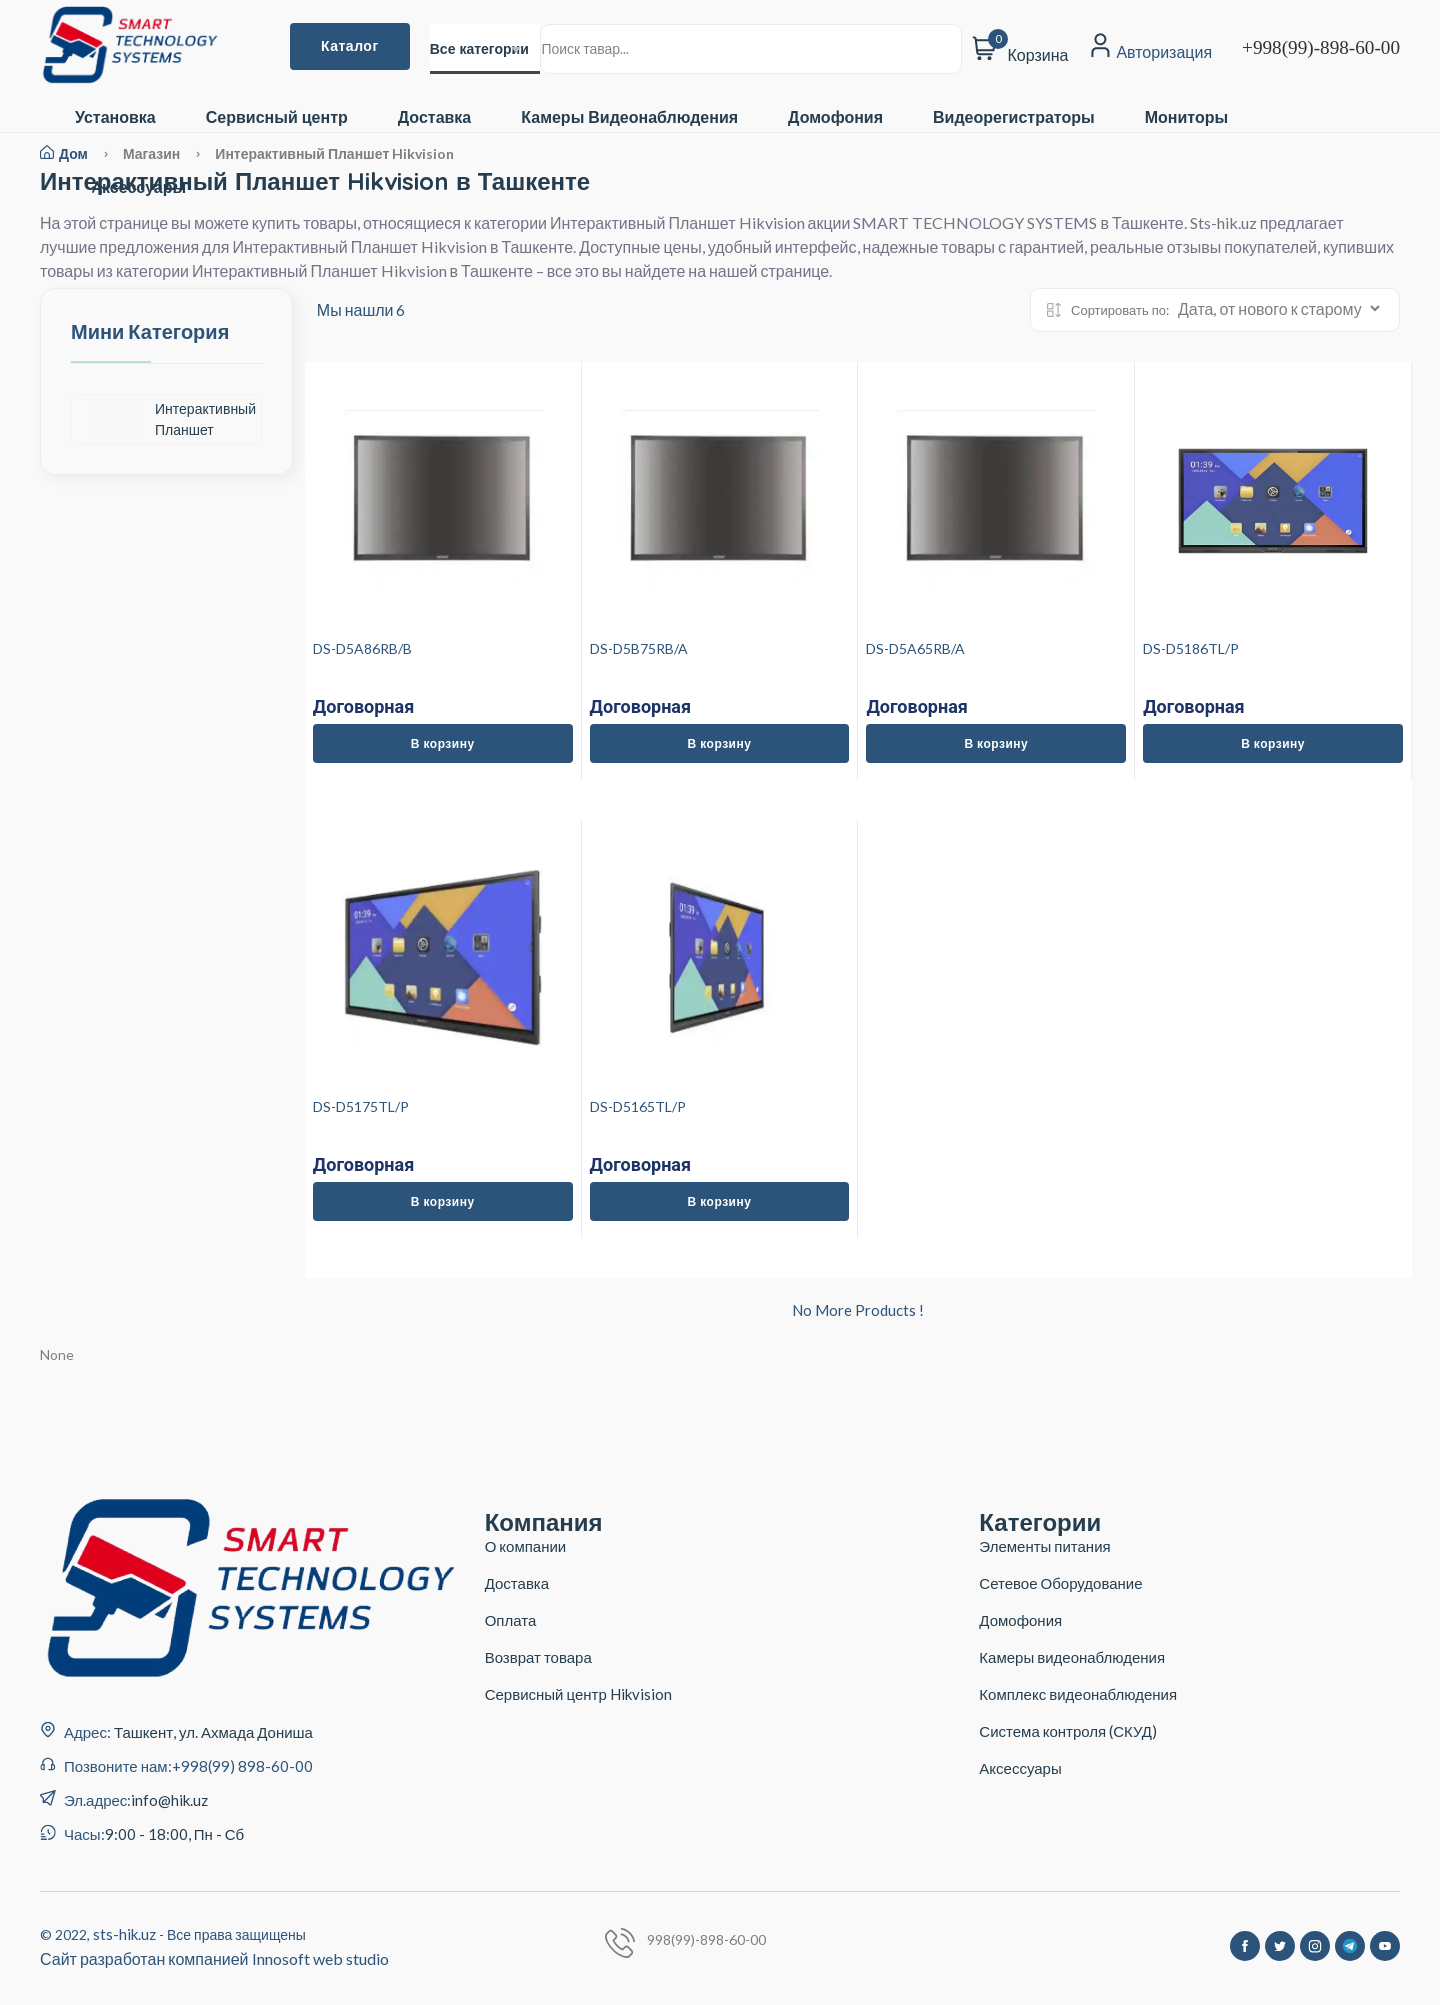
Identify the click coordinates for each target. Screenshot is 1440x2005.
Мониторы (1186, 117)
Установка (115, 117)
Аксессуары (1020, 1768)
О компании (526, 1546)
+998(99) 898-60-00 (242, 1766)
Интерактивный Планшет (173, 419)
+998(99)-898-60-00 (1321, 47)
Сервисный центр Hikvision (578, 1694)
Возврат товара (538, 1657)
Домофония (835, 117)
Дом (64, 153)
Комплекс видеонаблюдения (1078, 1694)
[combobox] (485, 49)
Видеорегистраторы (1014, 117)
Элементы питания (1044, 1546)
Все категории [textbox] (479, 49)
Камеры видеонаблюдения (1072, 1657)
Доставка (435, 117)
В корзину (443, 743)
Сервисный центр (277, 117)
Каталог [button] (350, 46)
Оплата (511, 1620)
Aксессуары (139, 187)
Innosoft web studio (320, 1958)
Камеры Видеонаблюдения (629, 117)
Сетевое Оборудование (1060, 1583)
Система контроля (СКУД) (1068, 1731)
